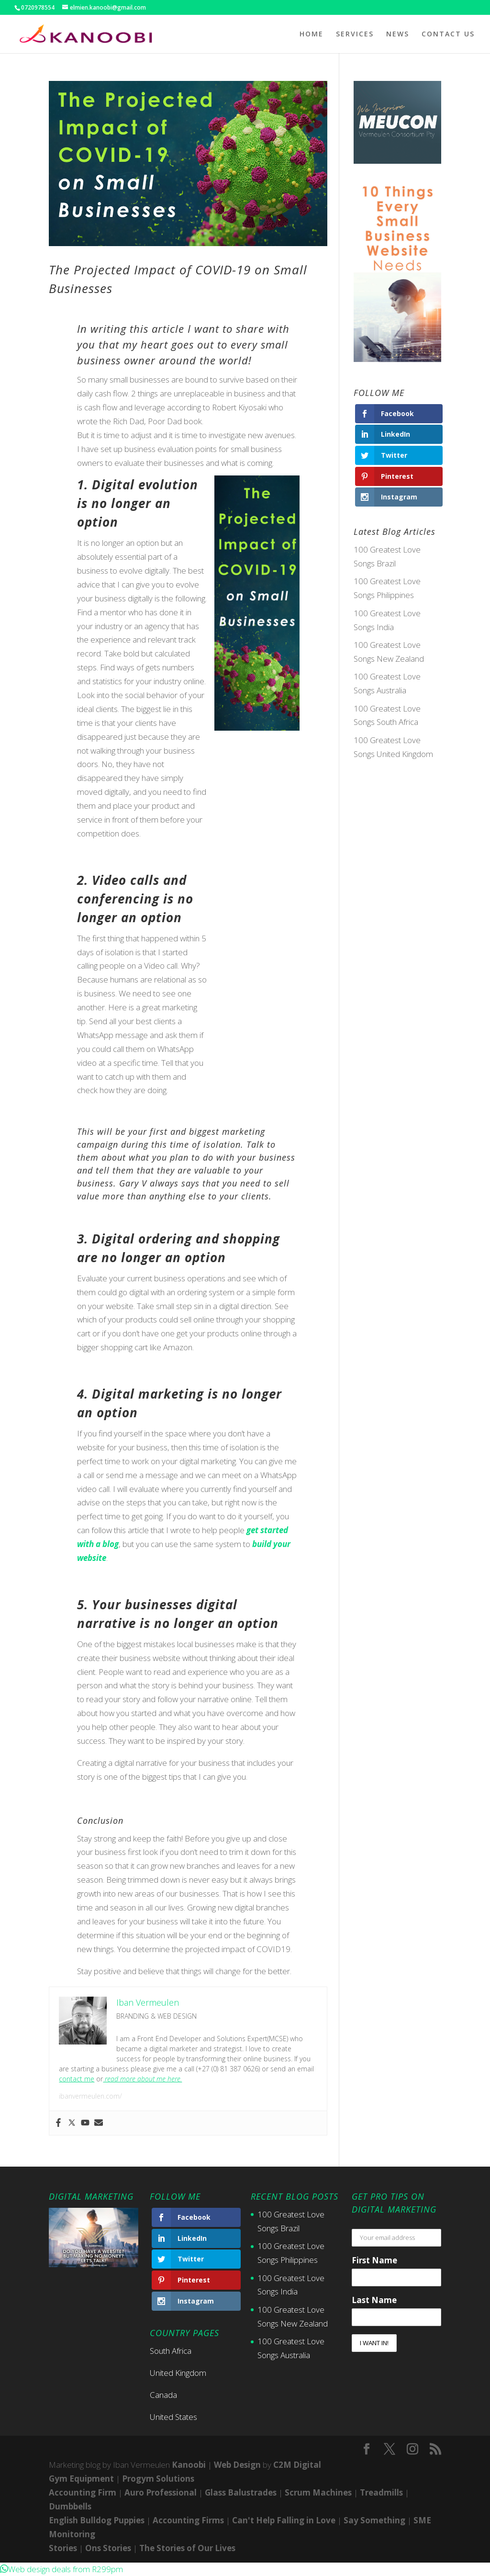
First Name (374, 2260)
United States (173, 2416)
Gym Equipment (81, 2478)
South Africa (170, 2350)
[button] (61, 2569)
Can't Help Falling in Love (283, 2520)
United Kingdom (178, 2372)
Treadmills (381, 2492)
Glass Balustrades (241, 2492)
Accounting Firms (188, 2520)
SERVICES (355, 34)
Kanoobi (189, 2464)
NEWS (397, 34)
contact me (76, 2078)
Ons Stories (108, 2547)
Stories (63, 2547)
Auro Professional (160, 2492)
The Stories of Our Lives (187, 2547)
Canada (163, 2394)
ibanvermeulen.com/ (90, 2096)
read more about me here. (142, 2078)
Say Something (374, 2520)
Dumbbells (70, 2506)
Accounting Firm (82, 2492)
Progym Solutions (158, 2478)
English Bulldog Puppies (97, 2520)
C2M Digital (297, 2464)
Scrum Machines (318, 2492)
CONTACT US (448, 34)
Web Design (237, 2464)
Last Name (374, 2299)
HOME (311, 34)
